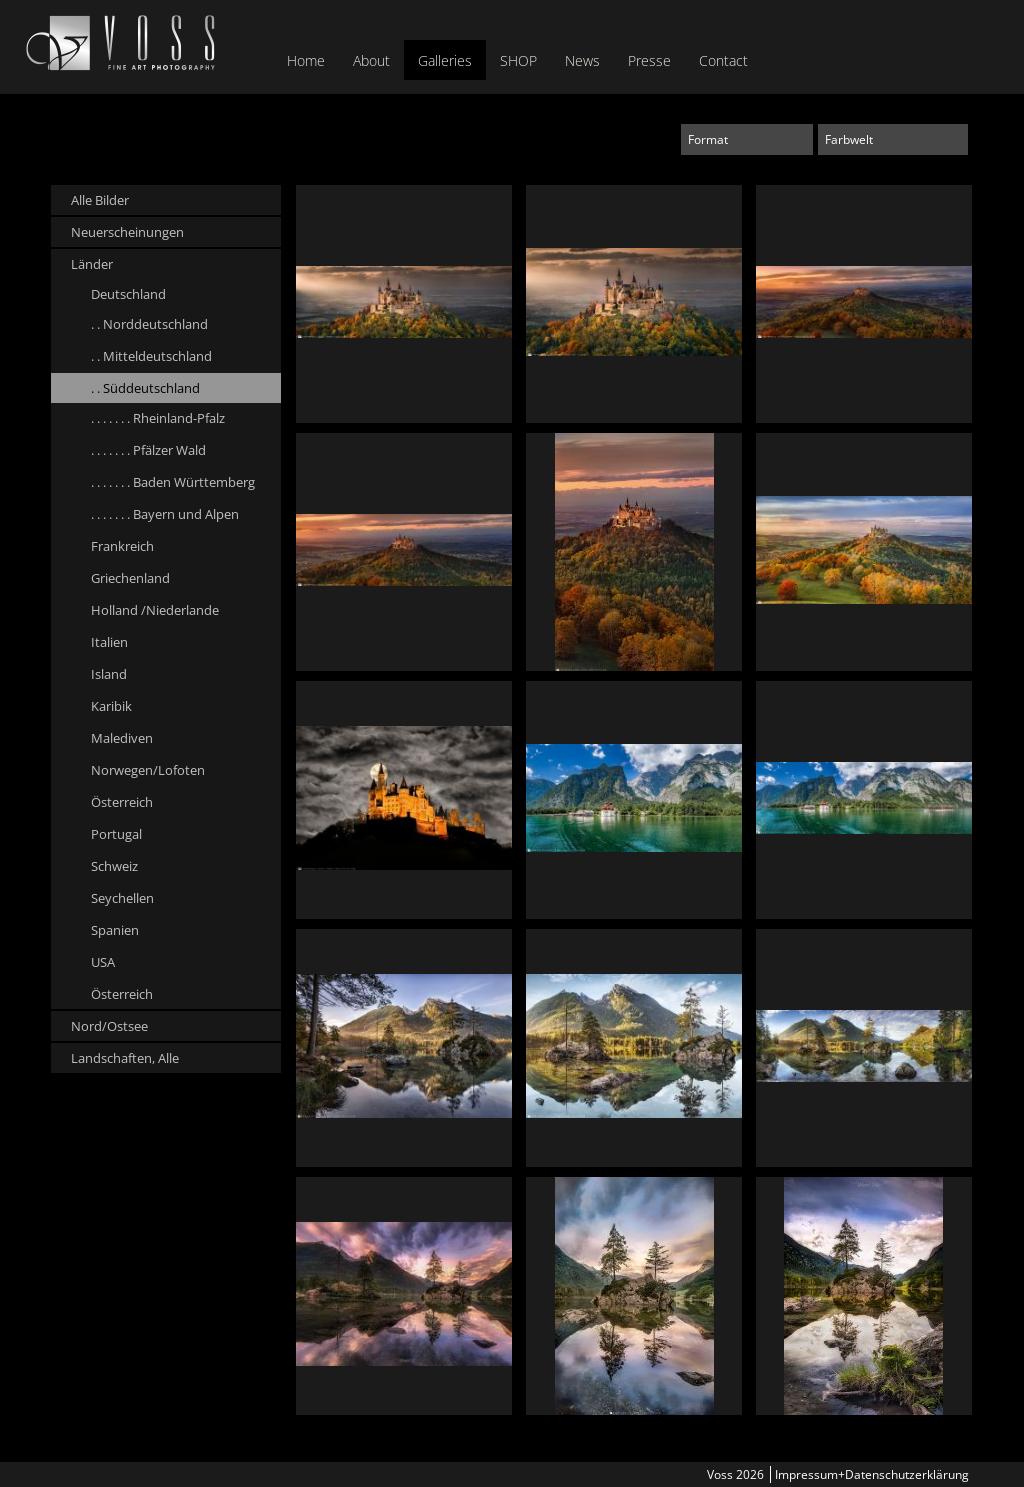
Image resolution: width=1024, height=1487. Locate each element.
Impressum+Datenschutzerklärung (872, 1474)
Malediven (122, 738)
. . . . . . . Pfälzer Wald (148, 450)
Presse (649, 60)
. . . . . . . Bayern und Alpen (165, 514)
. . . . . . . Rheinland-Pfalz (158, 418)
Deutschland (128, 294)
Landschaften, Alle (125, 1058)
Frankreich (122, 546)
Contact (723, 60)
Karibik (111, 706)
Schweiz (114, 866)
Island (109, 674)
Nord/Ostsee (109, 1026)
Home (306, 60)
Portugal (116, 834)
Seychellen (122, 898)
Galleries (445, 60)
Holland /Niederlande (155, 610)
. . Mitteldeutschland (151, 356)
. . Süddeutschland (145, 388)
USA (103, 962)
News (582, 60)
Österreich (122, 802)
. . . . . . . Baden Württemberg (173, 482)
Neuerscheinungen (127, 232)
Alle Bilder (100, 200)
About (371, 60)
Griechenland (130, 578)
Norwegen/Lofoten (148, 770)
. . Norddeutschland (149, 324)
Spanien (115, 930)
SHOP (518, 60)
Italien (109, 642)
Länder (92, 264)
